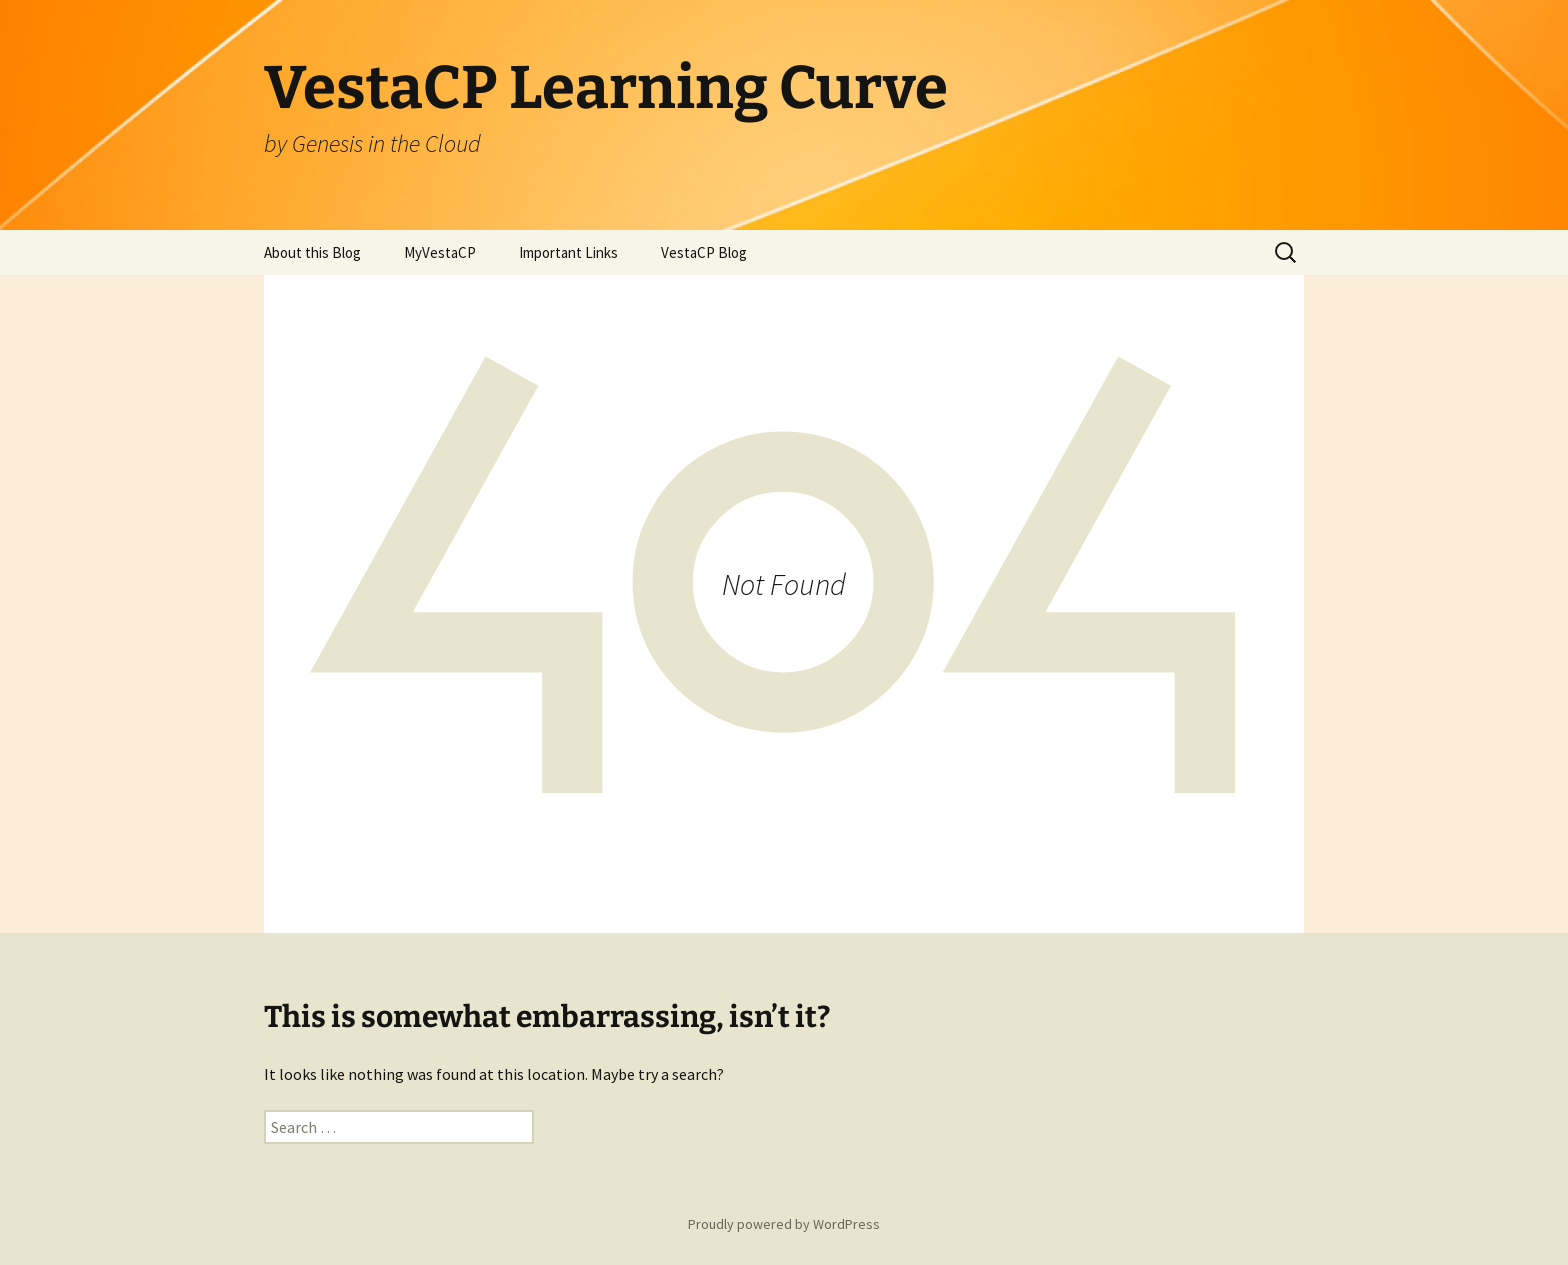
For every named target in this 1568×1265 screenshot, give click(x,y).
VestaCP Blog (704, 252)
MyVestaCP (440, 252)
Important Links (568, 252)
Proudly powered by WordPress (784, 1224)
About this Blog (312, 252)
